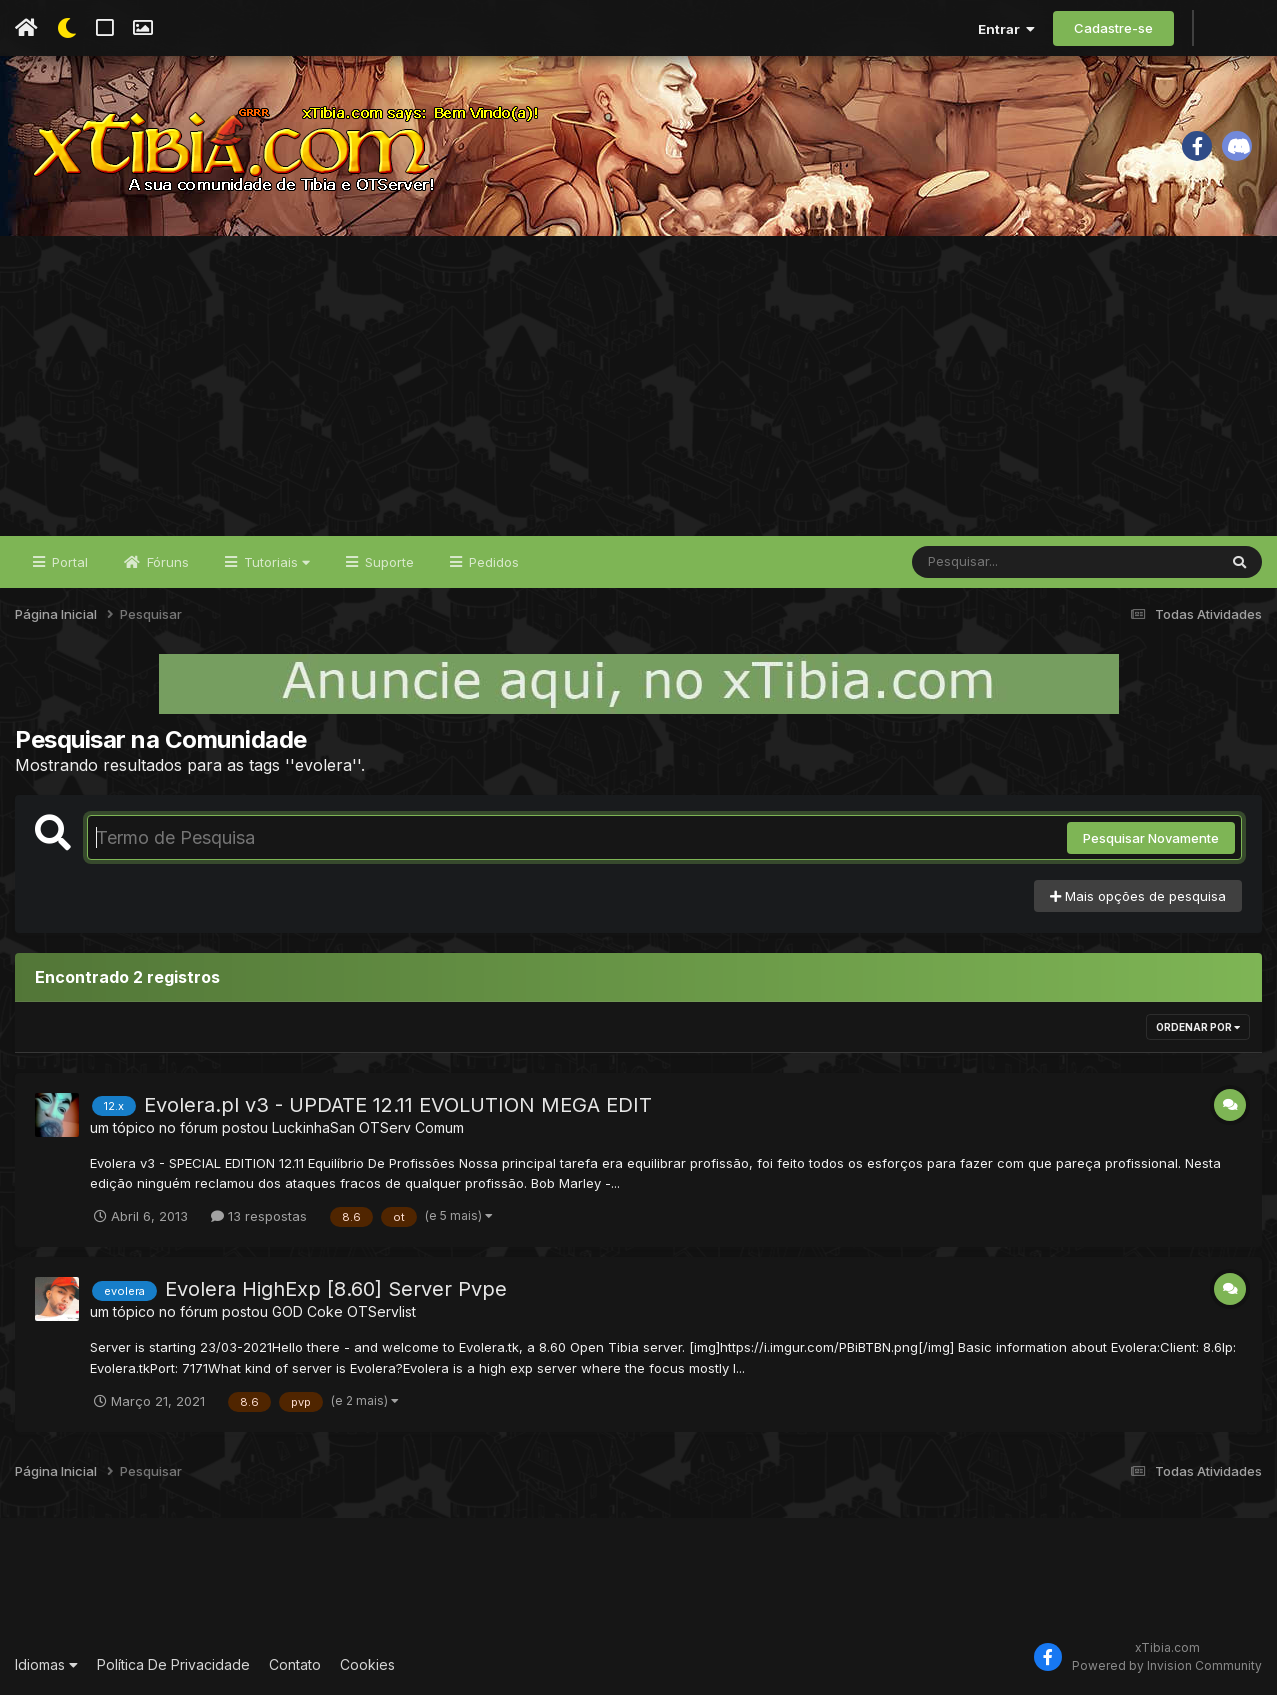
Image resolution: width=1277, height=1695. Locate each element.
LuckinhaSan (313, 1127)
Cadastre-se (1113, 28)
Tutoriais (275, 562)
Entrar (1006, 29)
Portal (68, 562)
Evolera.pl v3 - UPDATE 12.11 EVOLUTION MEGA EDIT (398, 1105)
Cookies (367, 1664)
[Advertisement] (639, 386)
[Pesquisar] (989, 562)
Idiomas (46, 1664)
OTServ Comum (411, 1127)
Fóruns (166, 562)
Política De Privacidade (173, 1664)
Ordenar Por (1198, 1027)
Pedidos (492, 562)
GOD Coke (307, 1311)
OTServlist (381, 1311)
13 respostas (259, 1216)
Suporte (387, 562)
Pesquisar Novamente (1151, 838)
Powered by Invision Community (1167, 1665)
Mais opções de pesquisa (1138, 896)
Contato (295, 1664)
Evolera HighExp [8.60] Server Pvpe (336, 1289)
